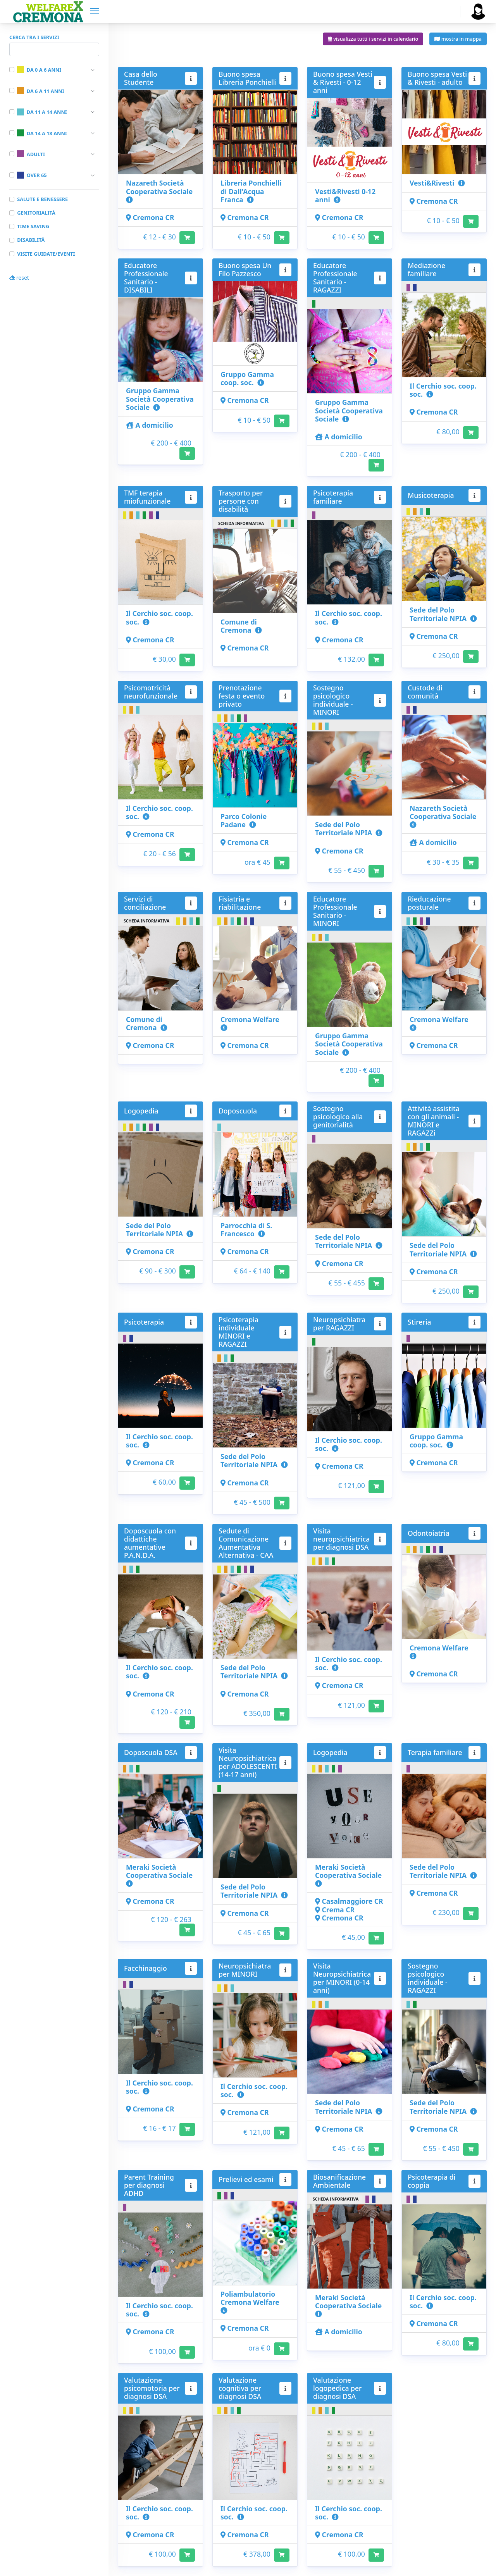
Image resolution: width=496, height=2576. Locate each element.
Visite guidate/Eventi (46, 253)
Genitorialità (36, 212)
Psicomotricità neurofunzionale (150, 691)
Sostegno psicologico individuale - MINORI (333, 700)
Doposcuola (238, 1110)
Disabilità (31, 239)
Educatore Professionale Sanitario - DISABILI (146, 277)
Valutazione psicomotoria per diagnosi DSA (152, 2388)
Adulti (31, 154)
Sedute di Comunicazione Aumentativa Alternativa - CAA (246, 1543)
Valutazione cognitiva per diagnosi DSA (240, 2388)
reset (19, 277)
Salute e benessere (42, 199)
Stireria (419, 1322)
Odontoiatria (429, 1533)
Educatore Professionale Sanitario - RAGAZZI (335, 277)
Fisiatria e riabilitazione (240, 903)
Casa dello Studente (140, 78)
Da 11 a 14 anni (42, 112)
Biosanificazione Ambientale (339, 2181)
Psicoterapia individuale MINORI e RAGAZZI (238, 1332)
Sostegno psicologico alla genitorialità (338, 1116)
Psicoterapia (144, 1322)
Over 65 (32, 175)
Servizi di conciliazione (145, 903)
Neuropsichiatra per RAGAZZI (339, 1323)
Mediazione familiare (426, 269)
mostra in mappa (458, 38)
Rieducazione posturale (429, 903)
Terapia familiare (435, 1752)
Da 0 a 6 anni (39, 70)
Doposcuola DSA (150, 1752)
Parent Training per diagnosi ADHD (149, 2185)
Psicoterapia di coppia (431, 2181)
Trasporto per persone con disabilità (241, 501)
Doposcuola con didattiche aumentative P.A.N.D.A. (150, 1543)
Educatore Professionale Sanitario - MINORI (335, 911)
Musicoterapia (431, 495)
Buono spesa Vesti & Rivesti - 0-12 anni (342, 82)
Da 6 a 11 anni (40, 91)
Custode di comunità (425, 691)
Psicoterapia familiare (333, 497)
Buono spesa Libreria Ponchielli (248, 78)
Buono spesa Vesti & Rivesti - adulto (437, 78)
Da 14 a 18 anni (42, 133)
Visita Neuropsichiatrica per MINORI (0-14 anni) (342, 1978)
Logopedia (141, 1110)
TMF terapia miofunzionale (147, 497)
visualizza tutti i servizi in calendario (373, 38)
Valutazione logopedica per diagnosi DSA (337, 2388)
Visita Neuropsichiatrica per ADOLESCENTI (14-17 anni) (248, 1762)
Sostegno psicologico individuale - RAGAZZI (428, 1978)
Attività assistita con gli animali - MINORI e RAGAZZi (434, 1120)
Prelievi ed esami (246, 2179)
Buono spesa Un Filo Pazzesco (245, 269)
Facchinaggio (145, 1968)
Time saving (33, 226)
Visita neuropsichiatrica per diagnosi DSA (341, 1539)
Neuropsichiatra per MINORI (245, 1970)
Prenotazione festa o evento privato (242, 696)
